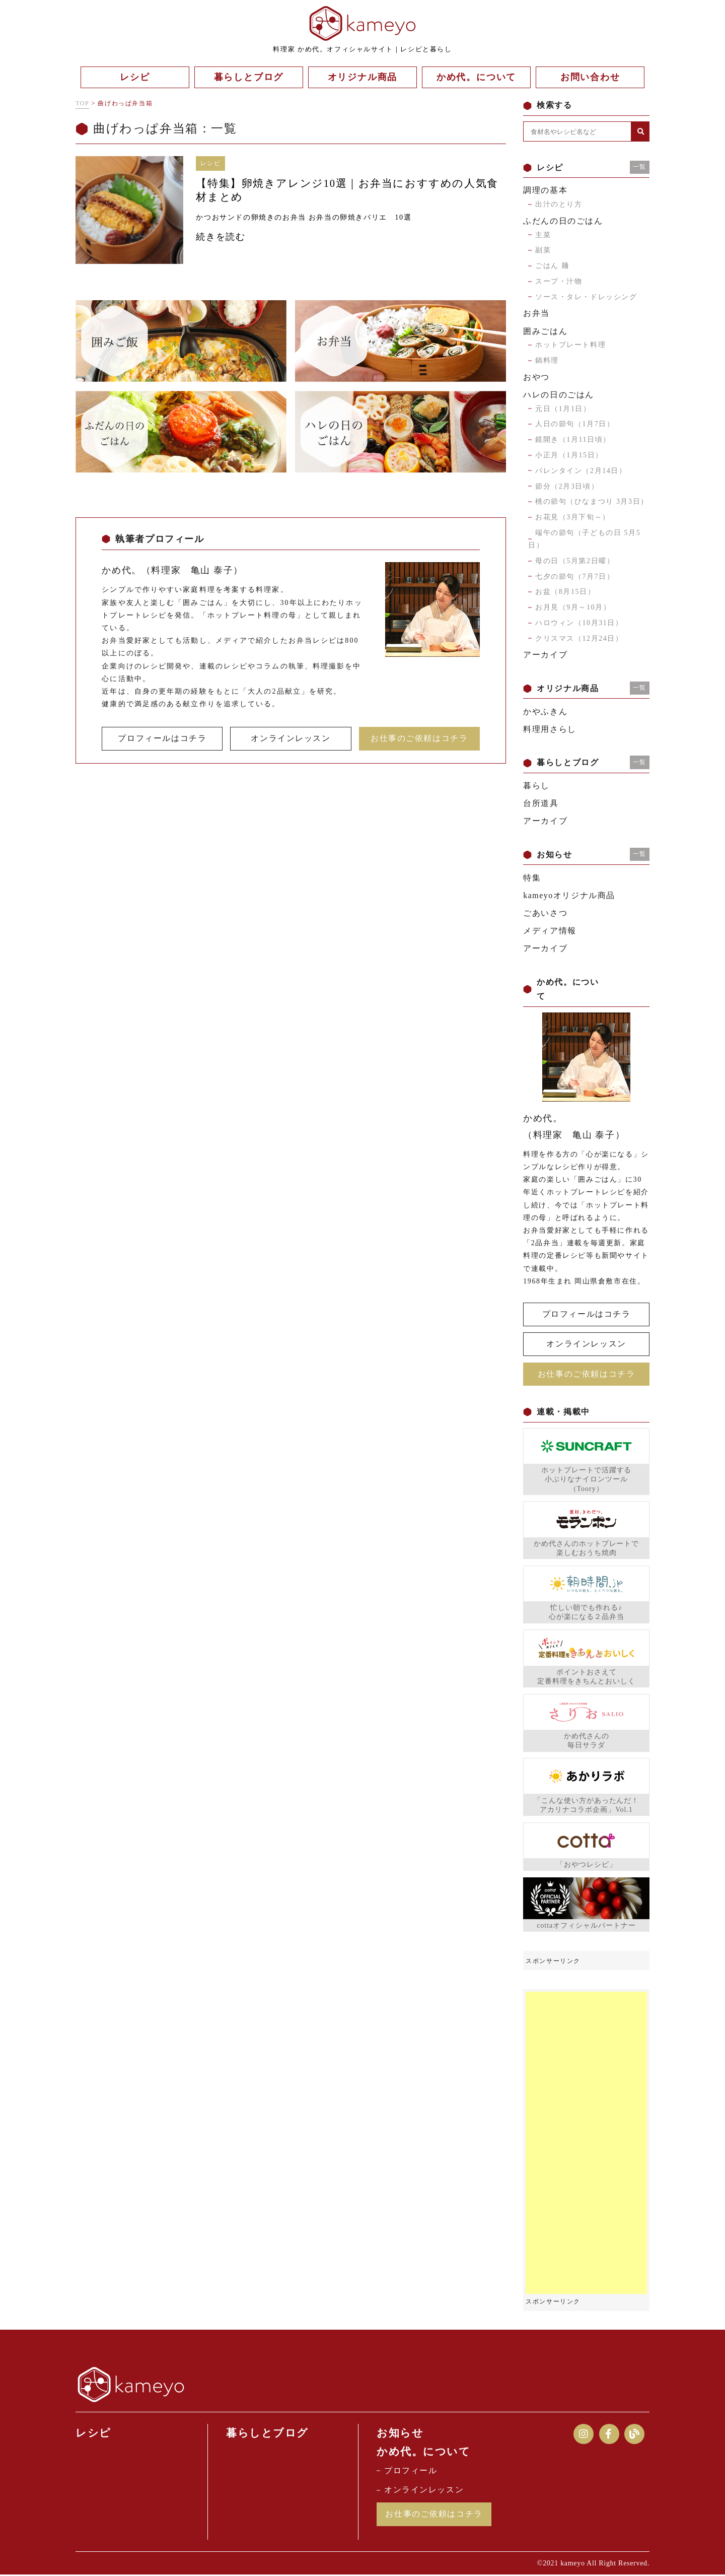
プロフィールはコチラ (162, 738)
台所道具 (540, 803)
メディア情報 (549, 930)
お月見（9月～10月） (573, 607)
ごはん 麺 (552, 265)
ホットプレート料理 (570, 345)
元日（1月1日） (563, 409)
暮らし (536, 785)
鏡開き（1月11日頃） (573, 439)
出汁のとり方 (559, 204)
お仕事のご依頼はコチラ (419, 738)
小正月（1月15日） (569, 455)
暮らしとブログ (267, 2433)
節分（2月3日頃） (567, 486)
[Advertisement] (586, 2143)
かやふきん (545, 711)
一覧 (639, 166)
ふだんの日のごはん (563, 221)
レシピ (93, 2433)
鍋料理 (547, 360)
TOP (82, 103)
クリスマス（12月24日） (579, 638)
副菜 (543, 250)
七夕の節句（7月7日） (575, 576)
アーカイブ (545, 654)
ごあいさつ (545, 913)
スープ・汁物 (559, 281)
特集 (532, 877)
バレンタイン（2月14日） (581, 470)
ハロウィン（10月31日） (579, 623)
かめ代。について (424, 2452)
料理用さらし (549, 729)
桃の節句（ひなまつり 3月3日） (591, 501)
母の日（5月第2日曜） (575, 561)
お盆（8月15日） (565, 591)
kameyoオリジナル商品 (569, 895)
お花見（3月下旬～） (572, 517)
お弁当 (536, 313)
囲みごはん (545, 331)
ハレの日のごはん (558, 394)
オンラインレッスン (290, 738)
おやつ (536, 377)
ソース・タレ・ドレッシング (586, 297)
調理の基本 (545, 190)
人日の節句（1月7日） (575, 424)
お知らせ (400, 2433)
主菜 (543, 235)
